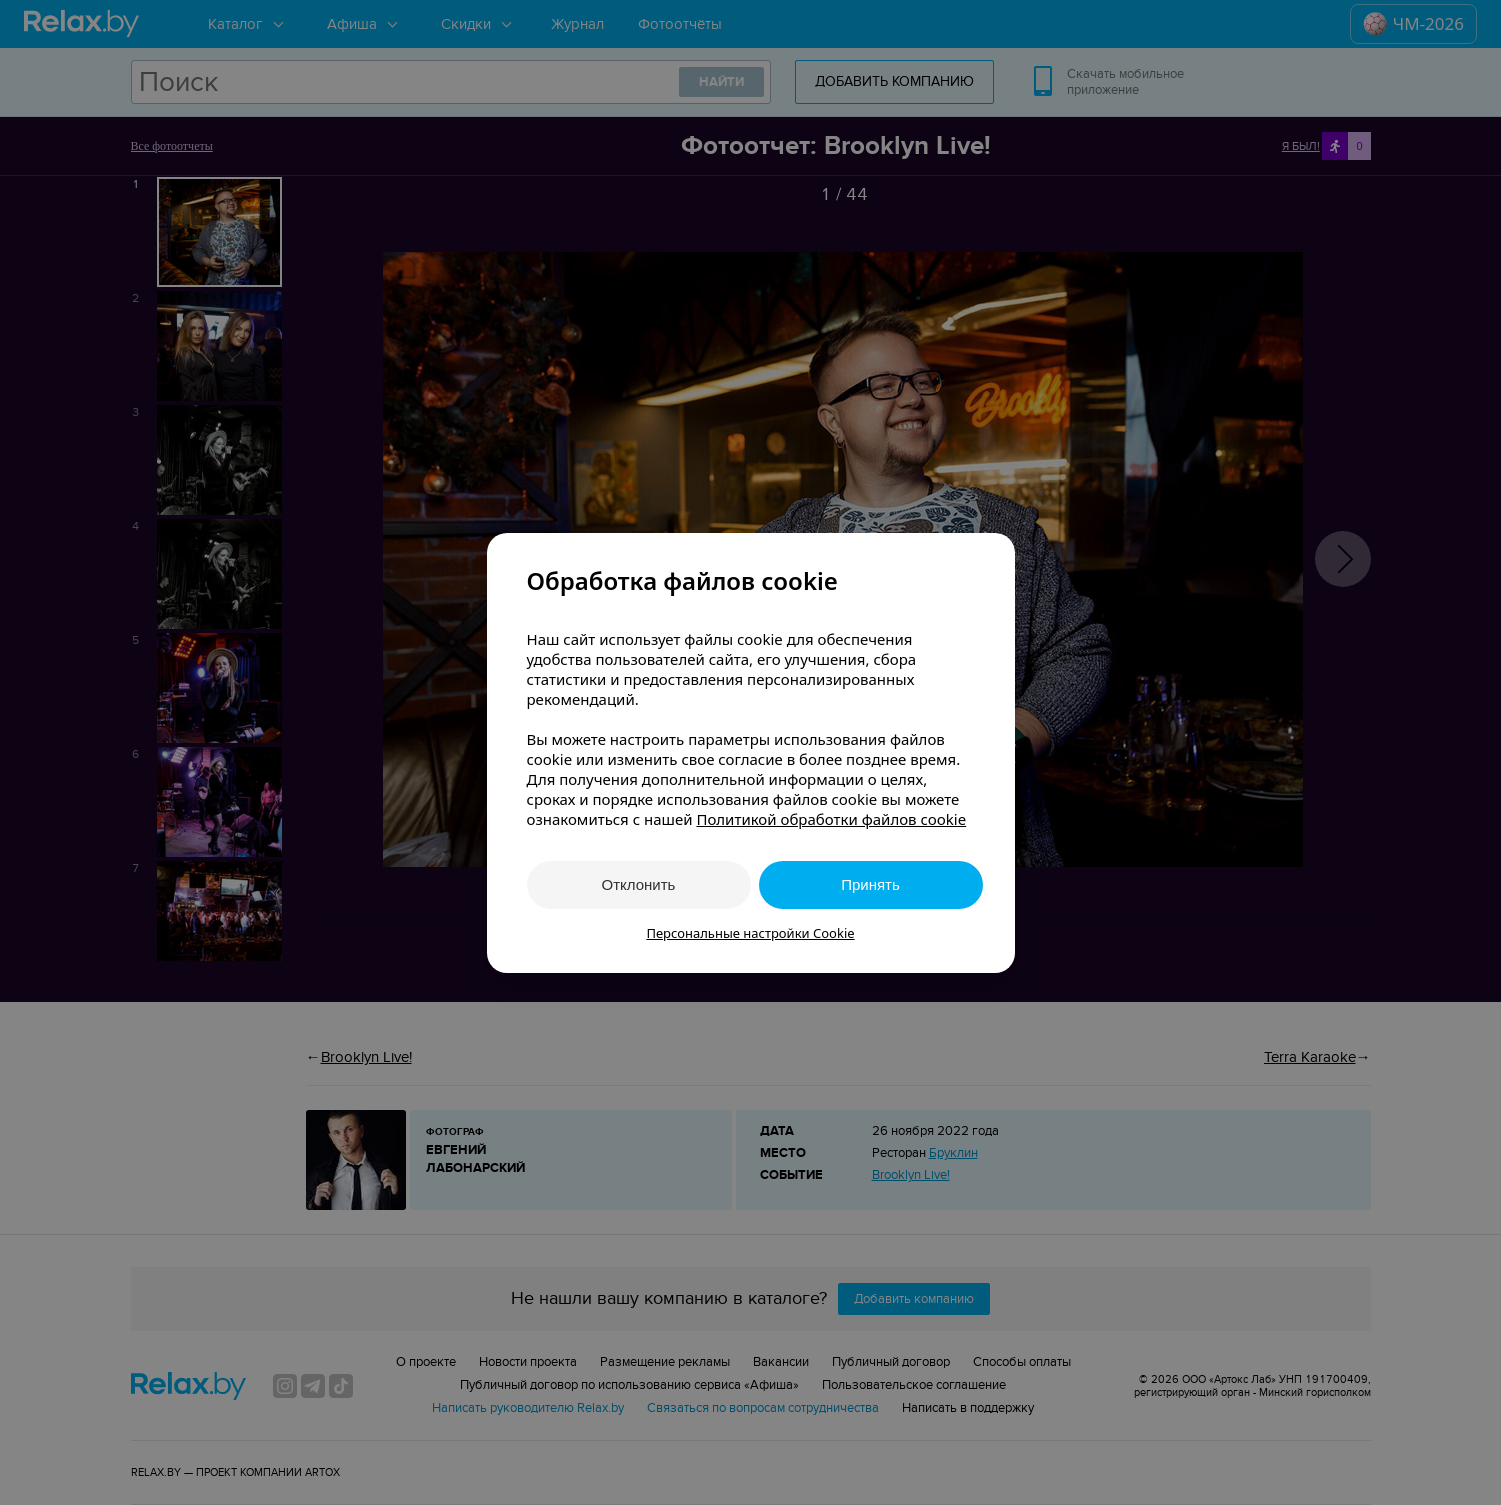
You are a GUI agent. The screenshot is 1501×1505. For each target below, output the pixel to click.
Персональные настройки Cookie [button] (750, 933)
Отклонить (639, 884)
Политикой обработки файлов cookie (831, 819)
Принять (870, 884)
